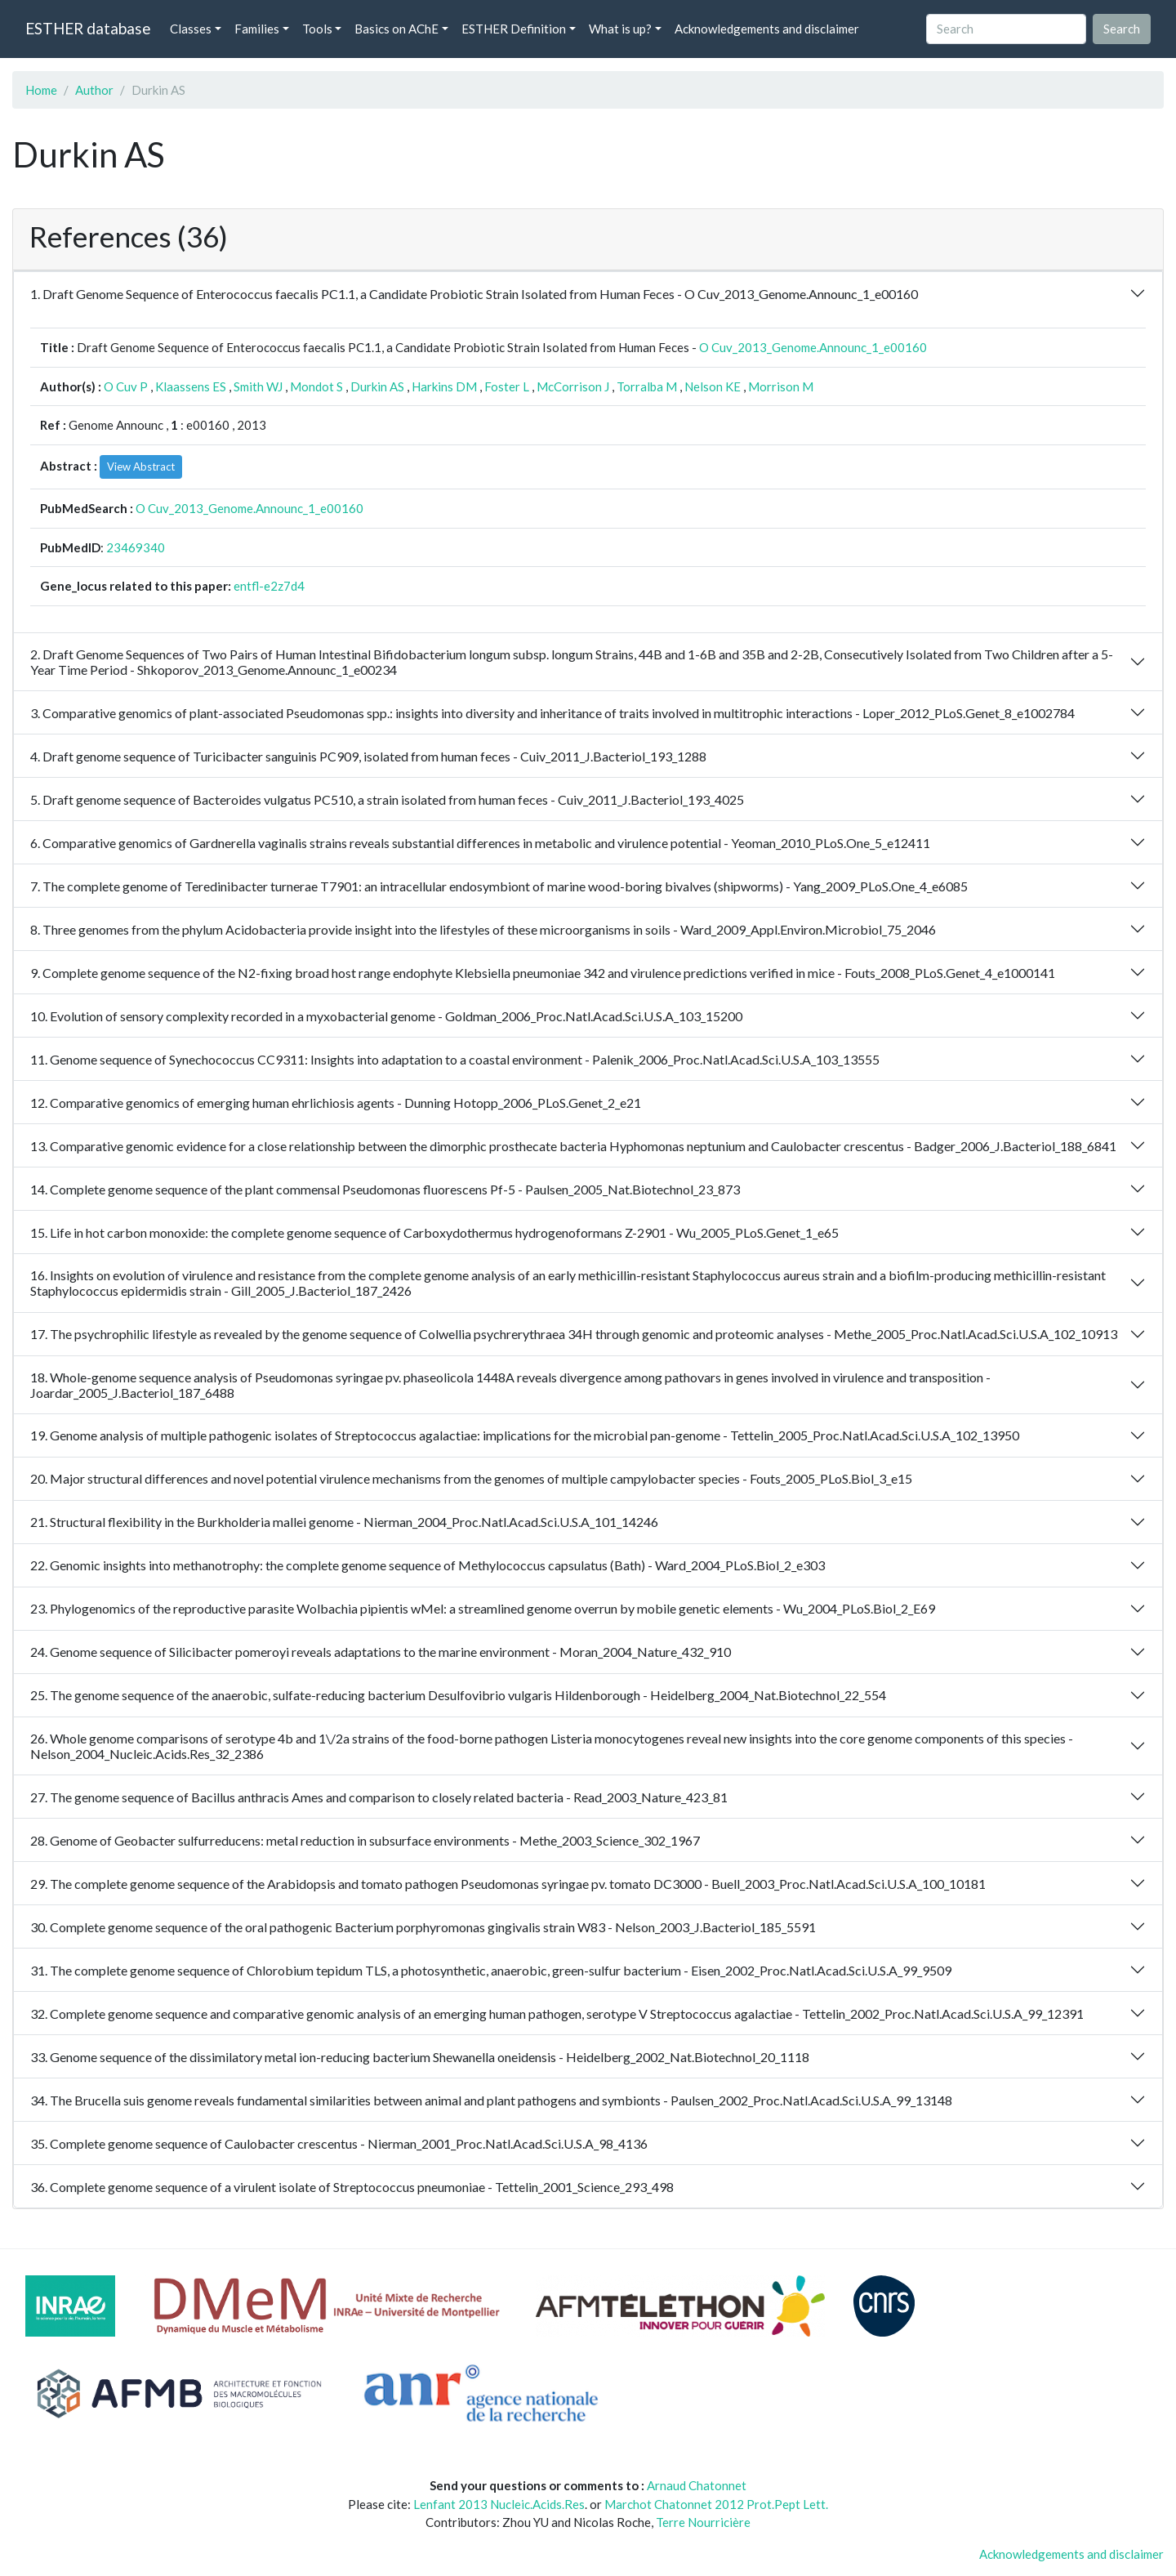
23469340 (135, 547)
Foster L (506, 386)
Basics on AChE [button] (396, 28)
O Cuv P (126, 386)
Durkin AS (377, 386)
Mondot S (316, 386)
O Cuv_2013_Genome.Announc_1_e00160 (813, 347)
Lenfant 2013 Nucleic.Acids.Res (499, 2504)
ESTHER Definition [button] (513, 28)
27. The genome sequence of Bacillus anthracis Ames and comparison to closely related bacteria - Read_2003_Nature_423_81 (379, 1797)
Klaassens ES (190, 386)
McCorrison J (573, 386)
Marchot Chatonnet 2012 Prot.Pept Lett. (716, 2504)
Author (94, 90)
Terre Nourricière (703, 2522)
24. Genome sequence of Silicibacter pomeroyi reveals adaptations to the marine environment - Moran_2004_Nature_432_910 (380, 1651)
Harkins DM (444, 386)
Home (41, 90)
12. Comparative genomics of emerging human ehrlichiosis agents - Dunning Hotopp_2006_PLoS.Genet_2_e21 (335, 1102)
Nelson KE (712, 386)
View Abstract (141, 466)
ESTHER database (87, 28)
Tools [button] (317, 28)
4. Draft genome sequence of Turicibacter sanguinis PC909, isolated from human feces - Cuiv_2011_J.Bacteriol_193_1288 (368, 756)
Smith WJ (258, 386)
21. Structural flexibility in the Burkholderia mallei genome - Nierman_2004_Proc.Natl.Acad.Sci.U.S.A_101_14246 (344, 1521)
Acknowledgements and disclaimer (767, 28)
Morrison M (780, 386)
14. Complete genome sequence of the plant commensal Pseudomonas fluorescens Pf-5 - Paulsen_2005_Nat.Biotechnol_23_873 (385, 1189)
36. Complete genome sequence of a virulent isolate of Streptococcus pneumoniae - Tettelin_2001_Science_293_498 (352, 2186)
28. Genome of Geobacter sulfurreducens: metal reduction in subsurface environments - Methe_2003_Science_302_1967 (365, 1840)
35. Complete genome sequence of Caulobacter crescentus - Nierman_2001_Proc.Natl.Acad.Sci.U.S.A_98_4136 (339, 2143)
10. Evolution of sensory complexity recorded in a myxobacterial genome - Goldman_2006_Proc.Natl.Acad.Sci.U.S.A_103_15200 (386, 1016)
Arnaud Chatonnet (696, 2485)
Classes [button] (191, 28)
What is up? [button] (620, 28)
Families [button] (256, 28)
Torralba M (647, 386)
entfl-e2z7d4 (269, 585)
